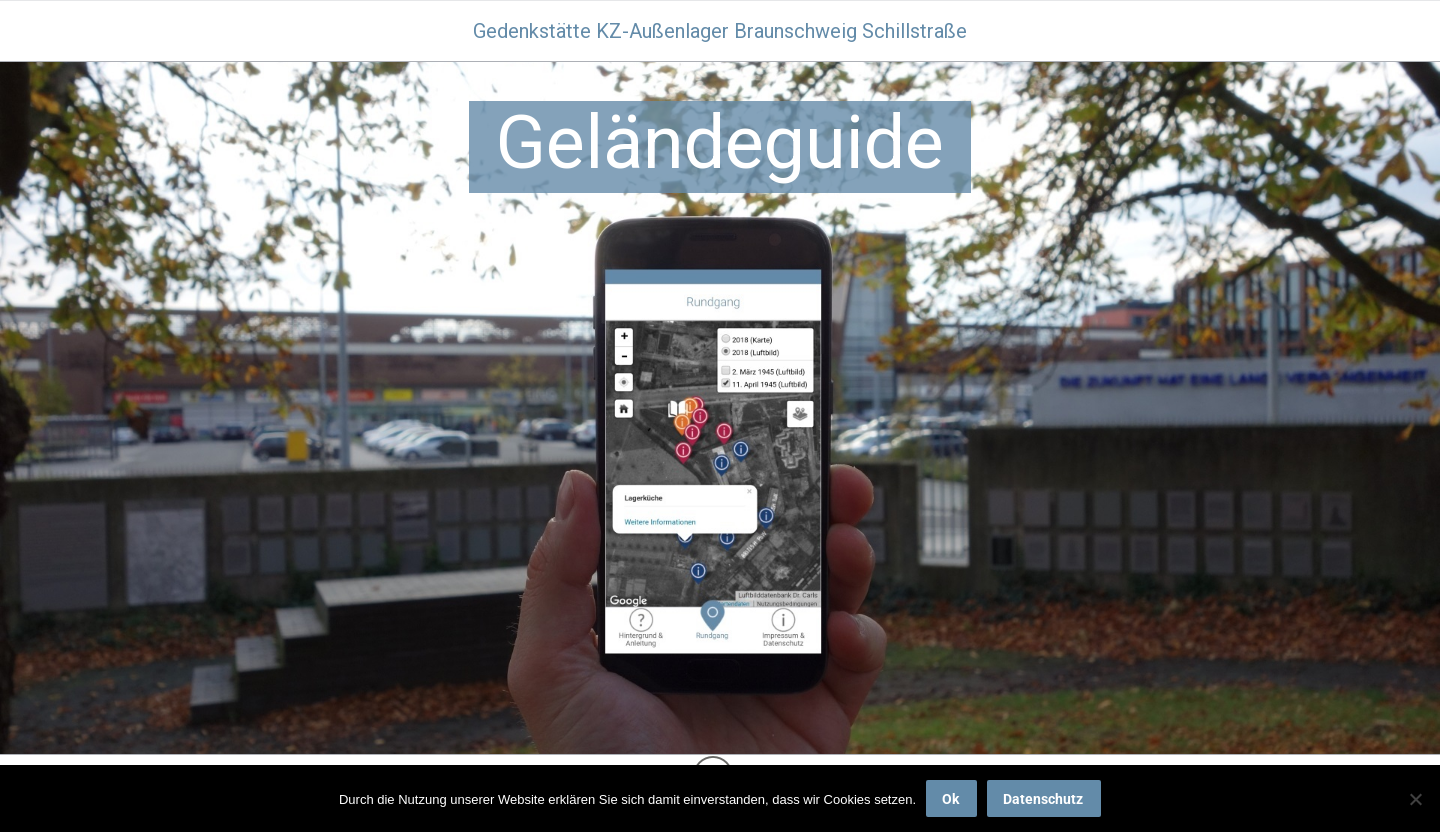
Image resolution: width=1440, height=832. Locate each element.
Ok (950, 799)
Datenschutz (1043, 799)
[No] (1415, 799)
